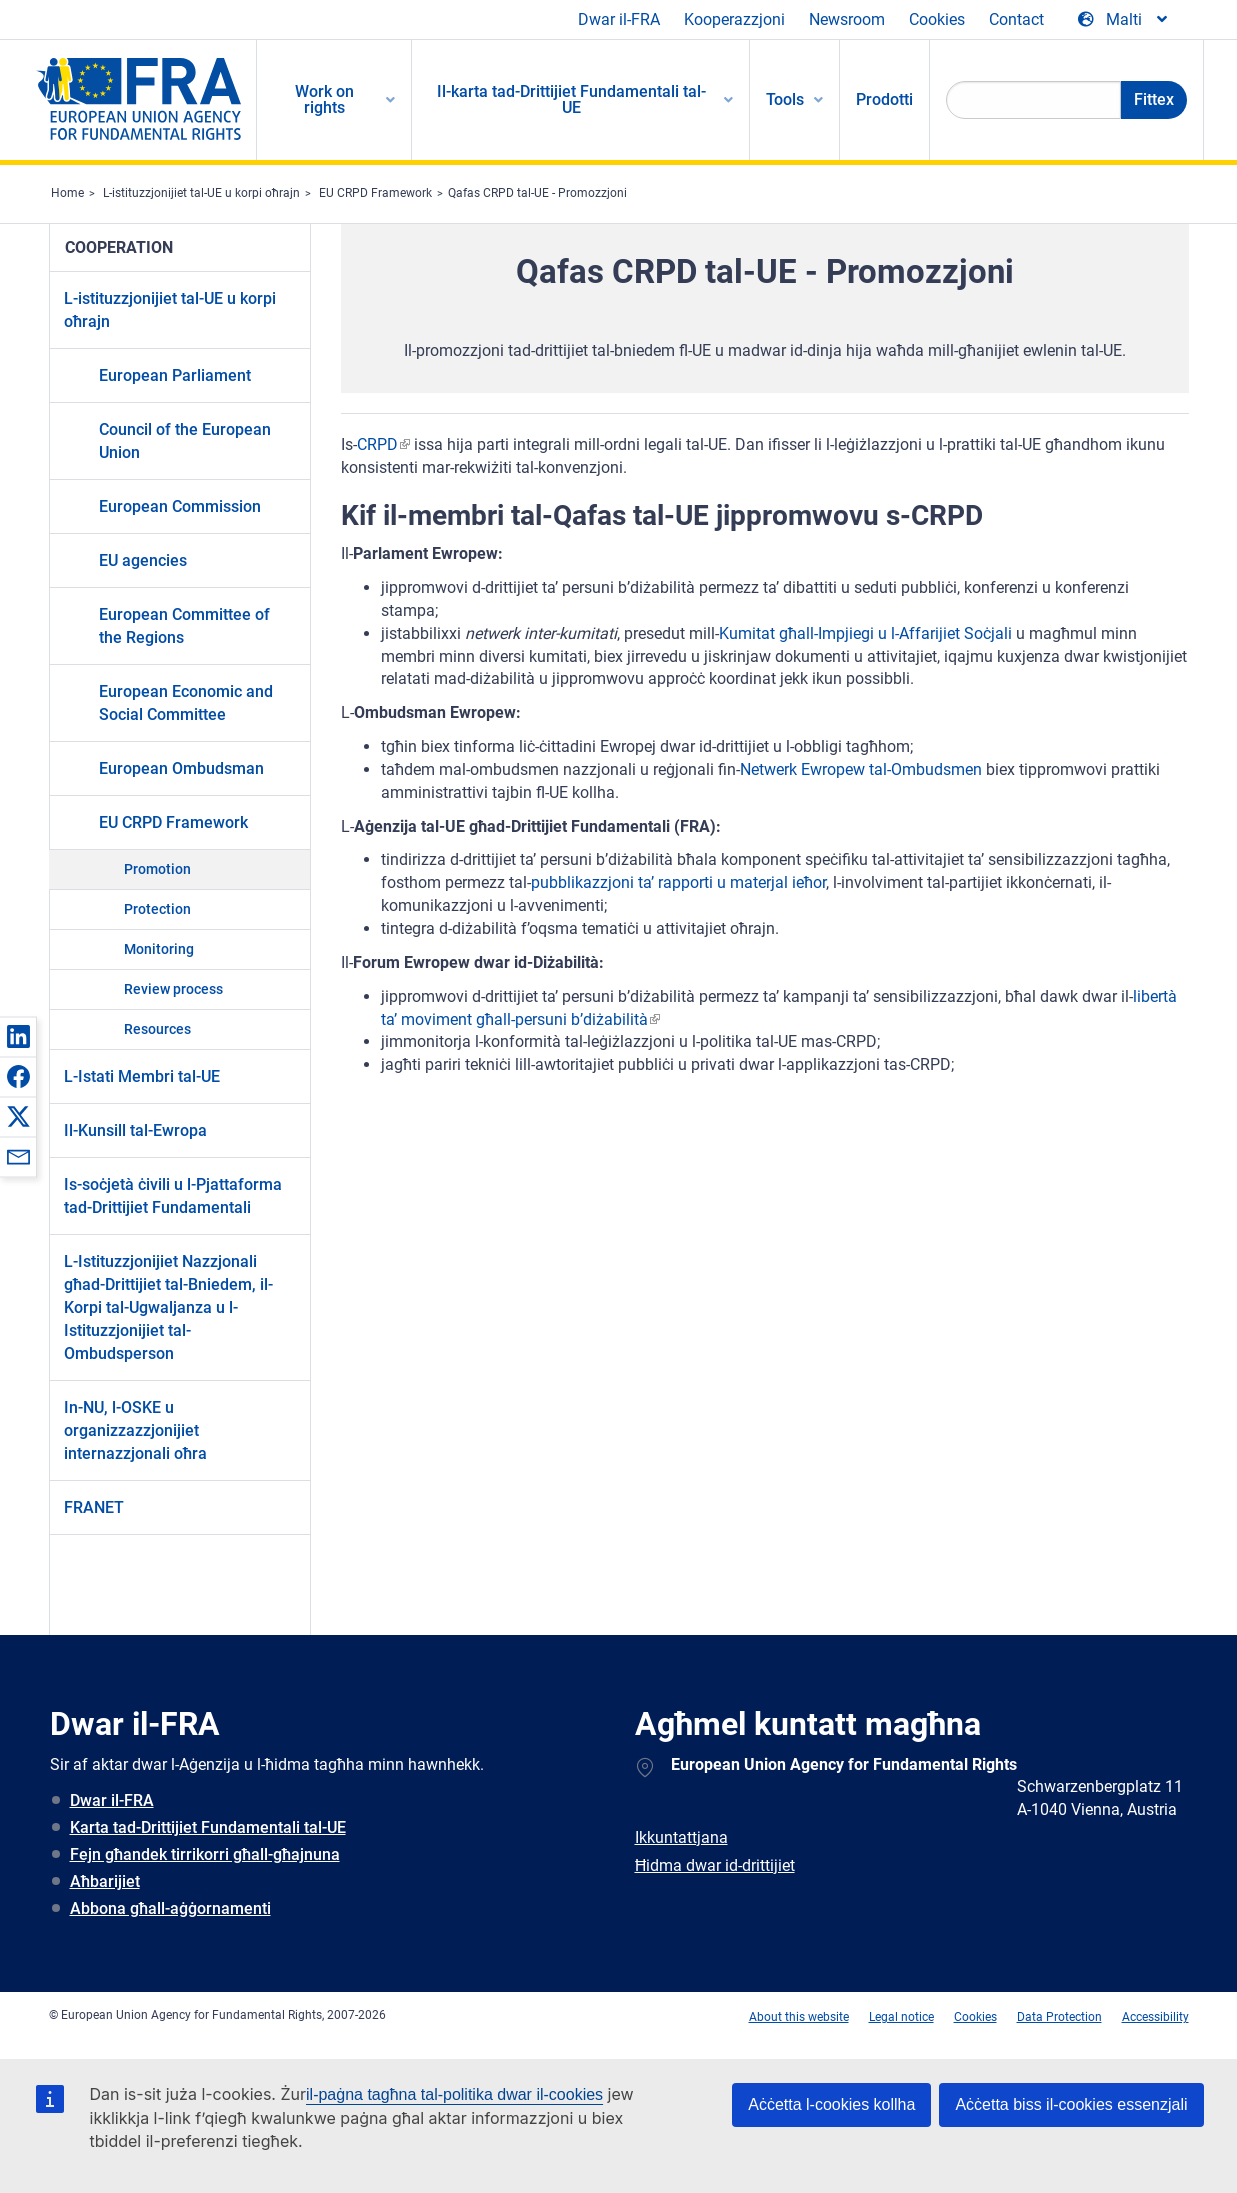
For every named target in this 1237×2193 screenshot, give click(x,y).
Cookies (937, 19)
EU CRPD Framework (375, 193)
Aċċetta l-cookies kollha (831, 2104)
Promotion (157, 869)
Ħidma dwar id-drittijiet (715, 1865)
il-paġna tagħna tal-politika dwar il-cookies (454, 2094)
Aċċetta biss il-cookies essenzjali (1071, 2104)
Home (67, 193)
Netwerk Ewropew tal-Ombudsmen (861, 769)
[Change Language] (1124, 20)
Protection (157, 909)
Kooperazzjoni (734, 19)
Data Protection (1059, 2017)
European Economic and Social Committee (186, 703)
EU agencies (143, 560)
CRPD (377, 444)
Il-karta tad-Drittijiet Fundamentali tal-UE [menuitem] (571, 99)
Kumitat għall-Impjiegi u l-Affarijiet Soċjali (865, 633)
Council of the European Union (185, 441)
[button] (18, 1036)
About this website (799, 2017)
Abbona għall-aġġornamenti (170, 1908)
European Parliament (175, 375)
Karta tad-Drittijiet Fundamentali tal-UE (208, 1827)
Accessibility (1155, 2017)
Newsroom (847, 19)
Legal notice (901, 2017)
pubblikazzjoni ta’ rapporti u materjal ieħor (678, 882)
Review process (173, 989)
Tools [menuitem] (785, 99)
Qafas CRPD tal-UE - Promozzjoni (537, 193)
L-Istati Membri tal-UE (142, 1076)
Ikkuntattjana (681, 1837)
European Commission (180, 506)
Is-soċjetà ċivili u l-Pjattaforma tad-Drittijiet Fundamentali (173, 1196)
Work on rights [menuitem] (324, 99)
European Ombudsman (181, 768)
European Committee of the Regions (184, 626)
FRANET (94, 1507)
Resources (157, 1029)
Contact (1016, 19)
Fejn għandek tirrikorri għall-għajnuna (205, 1854)
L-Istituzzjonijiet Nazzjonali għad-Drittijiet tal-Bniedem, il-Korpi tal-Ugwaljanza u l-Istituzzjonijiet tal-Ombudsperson (168, 1307)
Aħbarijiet (105, 1881)
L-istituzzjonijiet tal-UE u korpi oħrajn (201, 193)
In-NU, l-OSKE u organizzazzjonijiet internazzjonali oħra (135, 1430)
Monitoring (159, 949)
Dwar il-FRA (619, 19)
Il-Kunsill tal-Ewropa (135, 1130)
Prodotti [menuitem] (884, 99)
